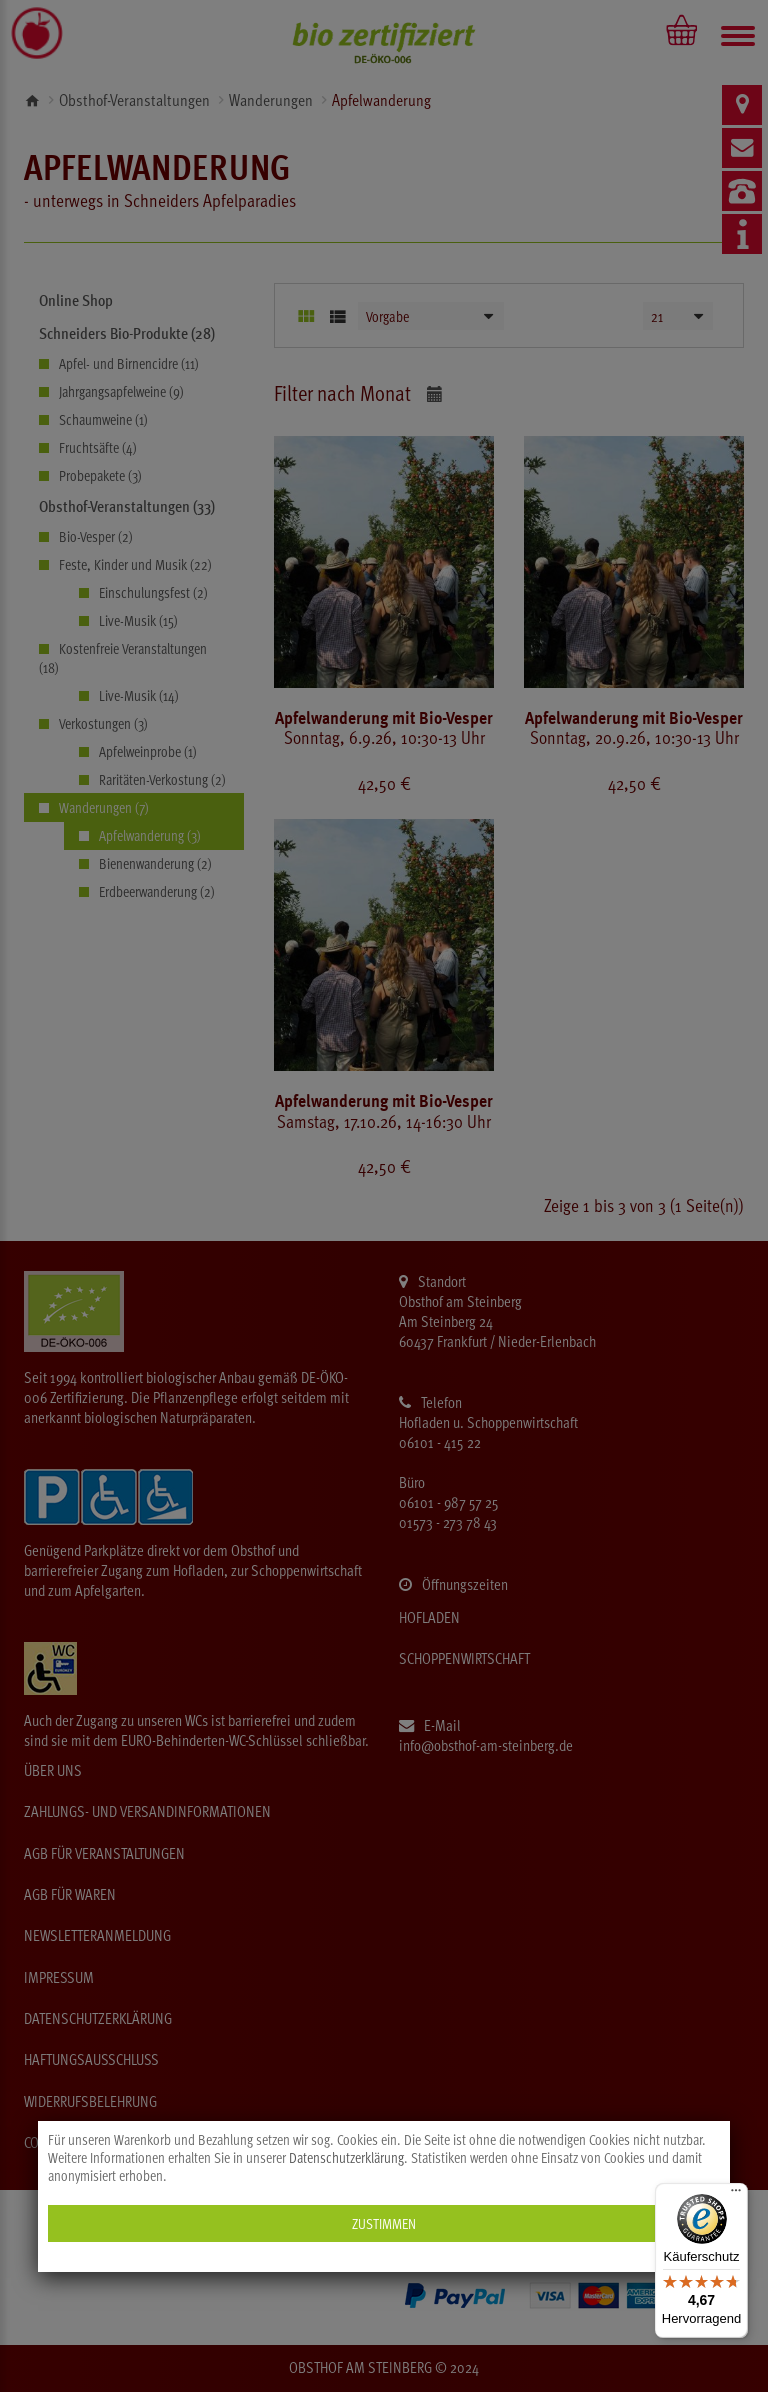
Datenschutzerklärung (346, 2158)
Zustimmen (384, 2223)
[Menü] (736, 2195)
